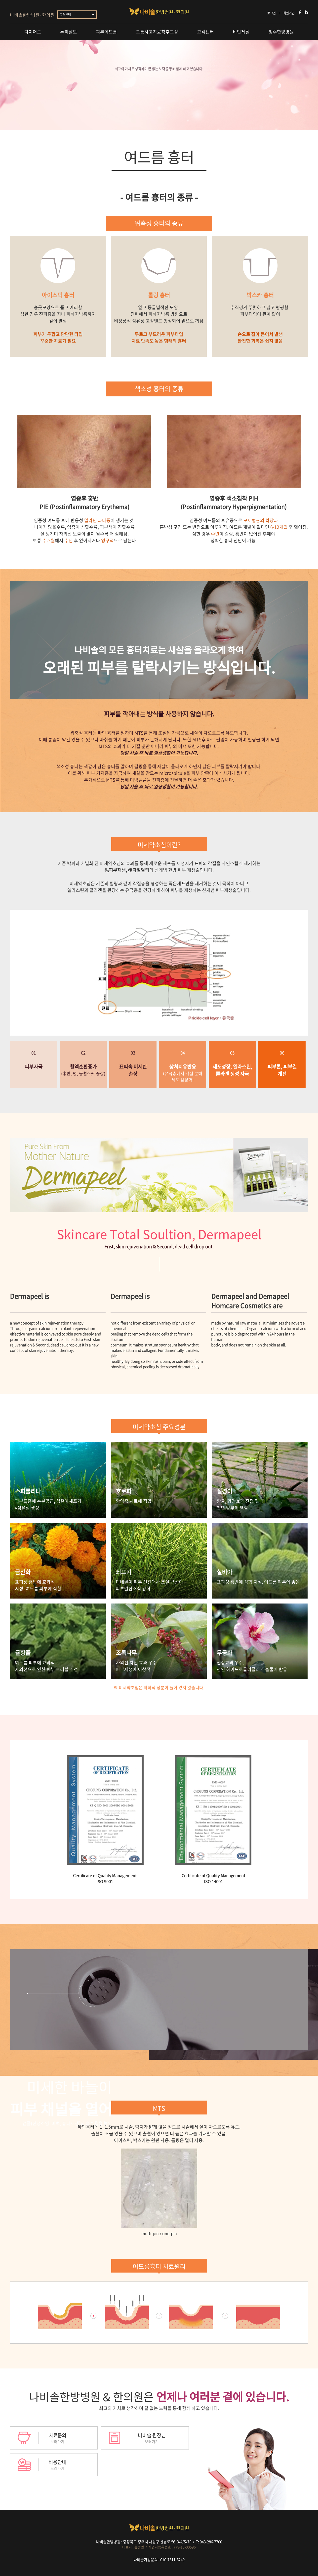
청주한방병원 (281, 31)
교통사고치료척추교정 (157, 31)
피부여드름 (106, 31)
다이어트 (32, 31)
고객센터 (205, 31)
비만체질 (241, 31)
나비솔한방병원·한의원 (32, 15)
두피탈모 (68, 31)
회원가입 (289, 12)
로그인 (271, 12)
